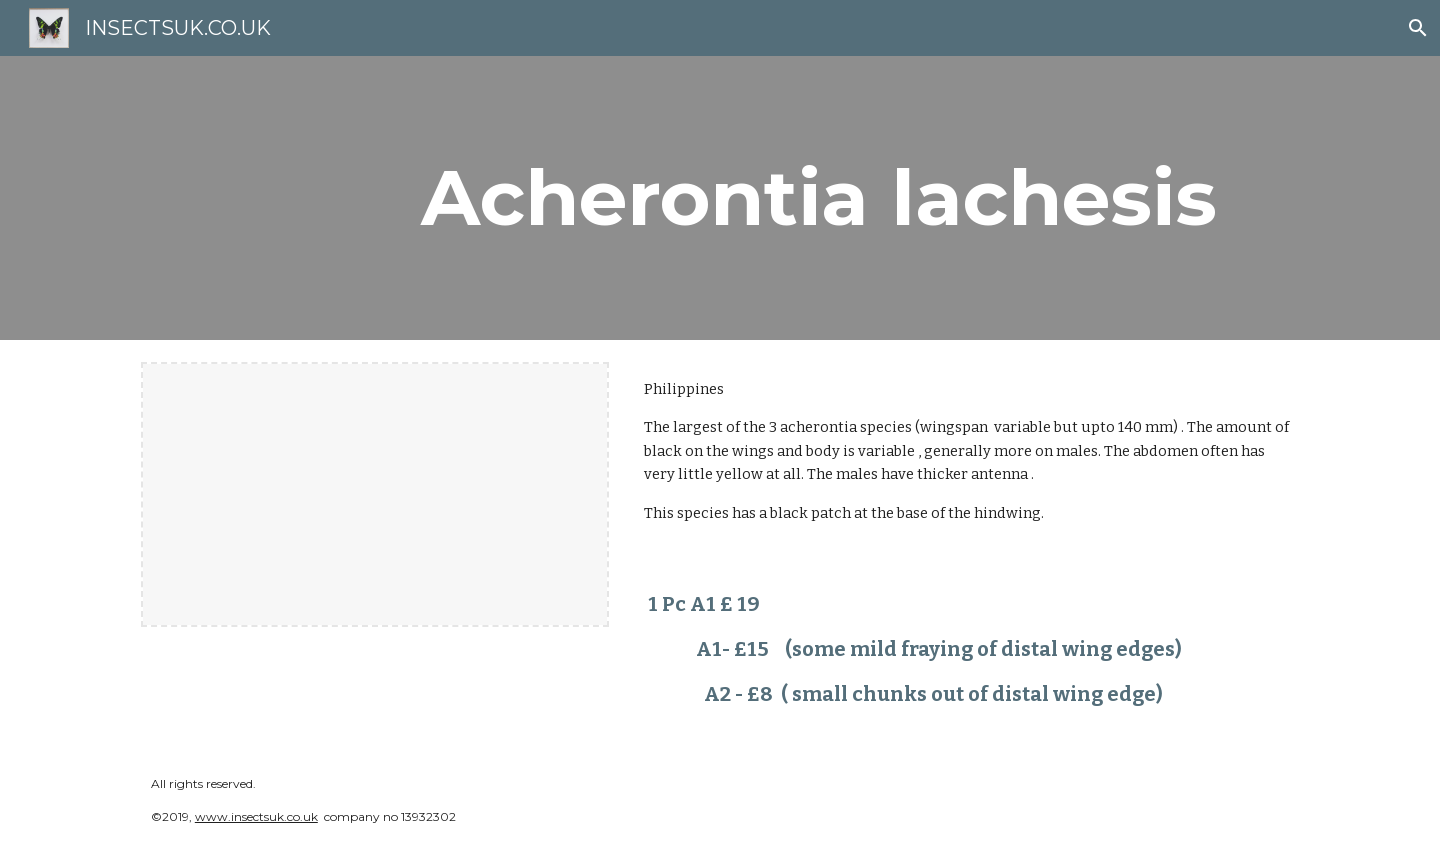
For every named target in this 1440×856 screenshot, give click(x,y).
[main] (818, 198)
